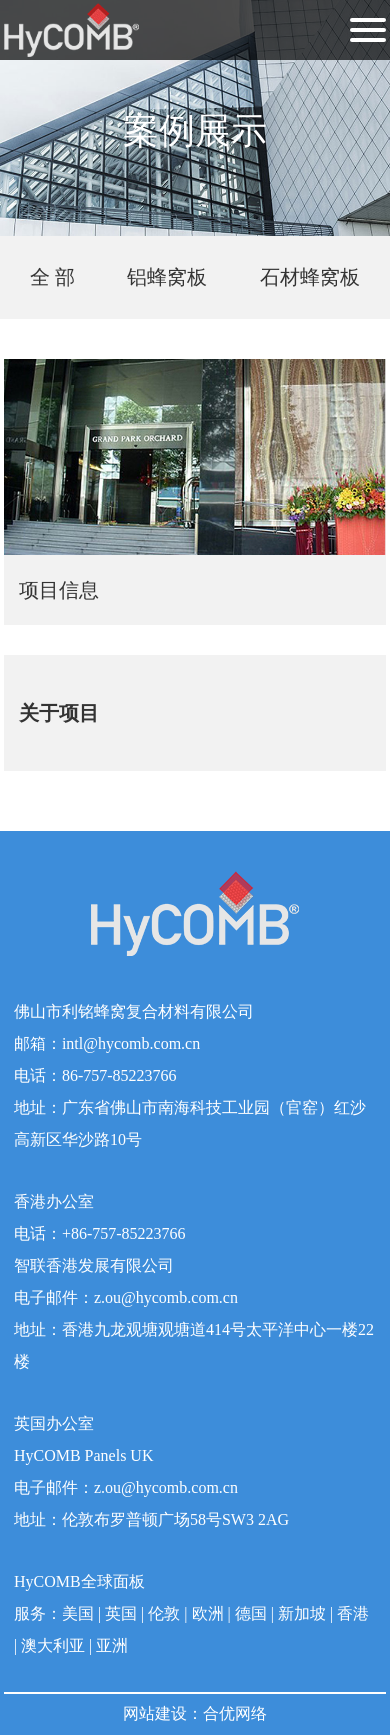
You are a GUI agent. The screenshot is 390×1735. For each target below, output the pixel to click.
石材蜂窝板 (310, 277)
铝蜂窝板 (167, 277)
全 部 (52, 277)
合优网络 (235, 1713)
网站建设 (155, 1713)
